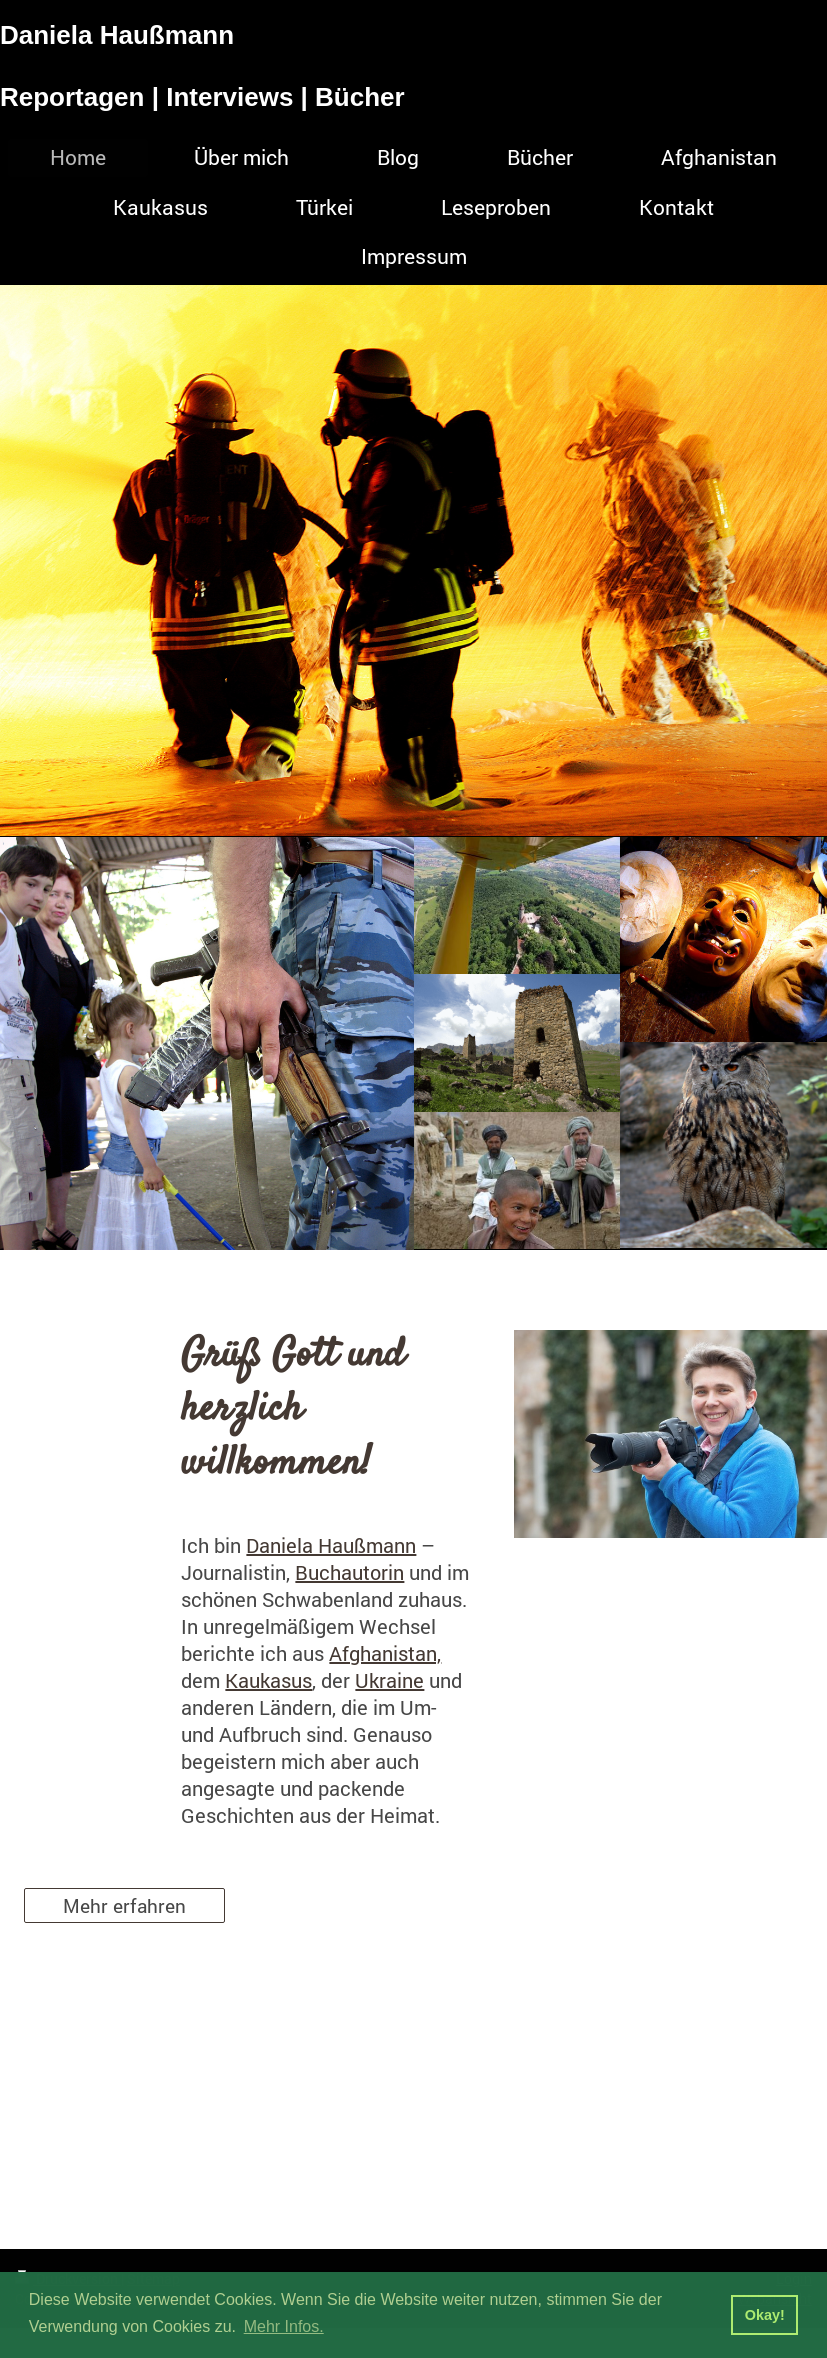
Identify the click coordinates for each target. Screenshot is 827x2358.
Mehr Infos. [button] (284, 2326)
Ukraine (389, 1680)
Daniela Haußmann (331, 1545)
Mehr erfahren (124, 1905)
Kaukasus (268, 1680)
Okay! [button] (765, 2315)
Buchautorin (349, 1572)
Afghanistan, (385, 1653)
